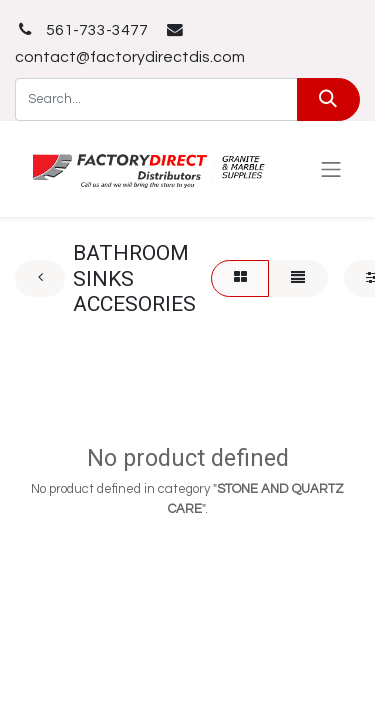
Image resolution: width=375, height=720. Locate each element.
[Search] (328, 99)
